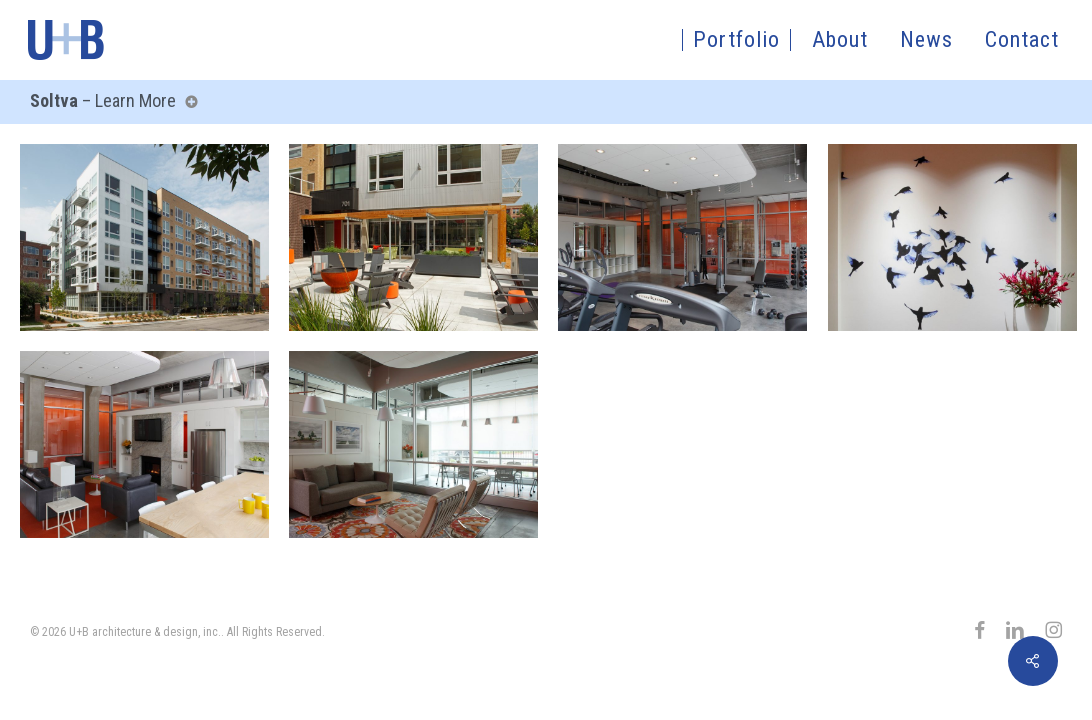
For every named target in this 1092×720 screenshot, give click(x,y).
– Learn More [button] (110, 100)
